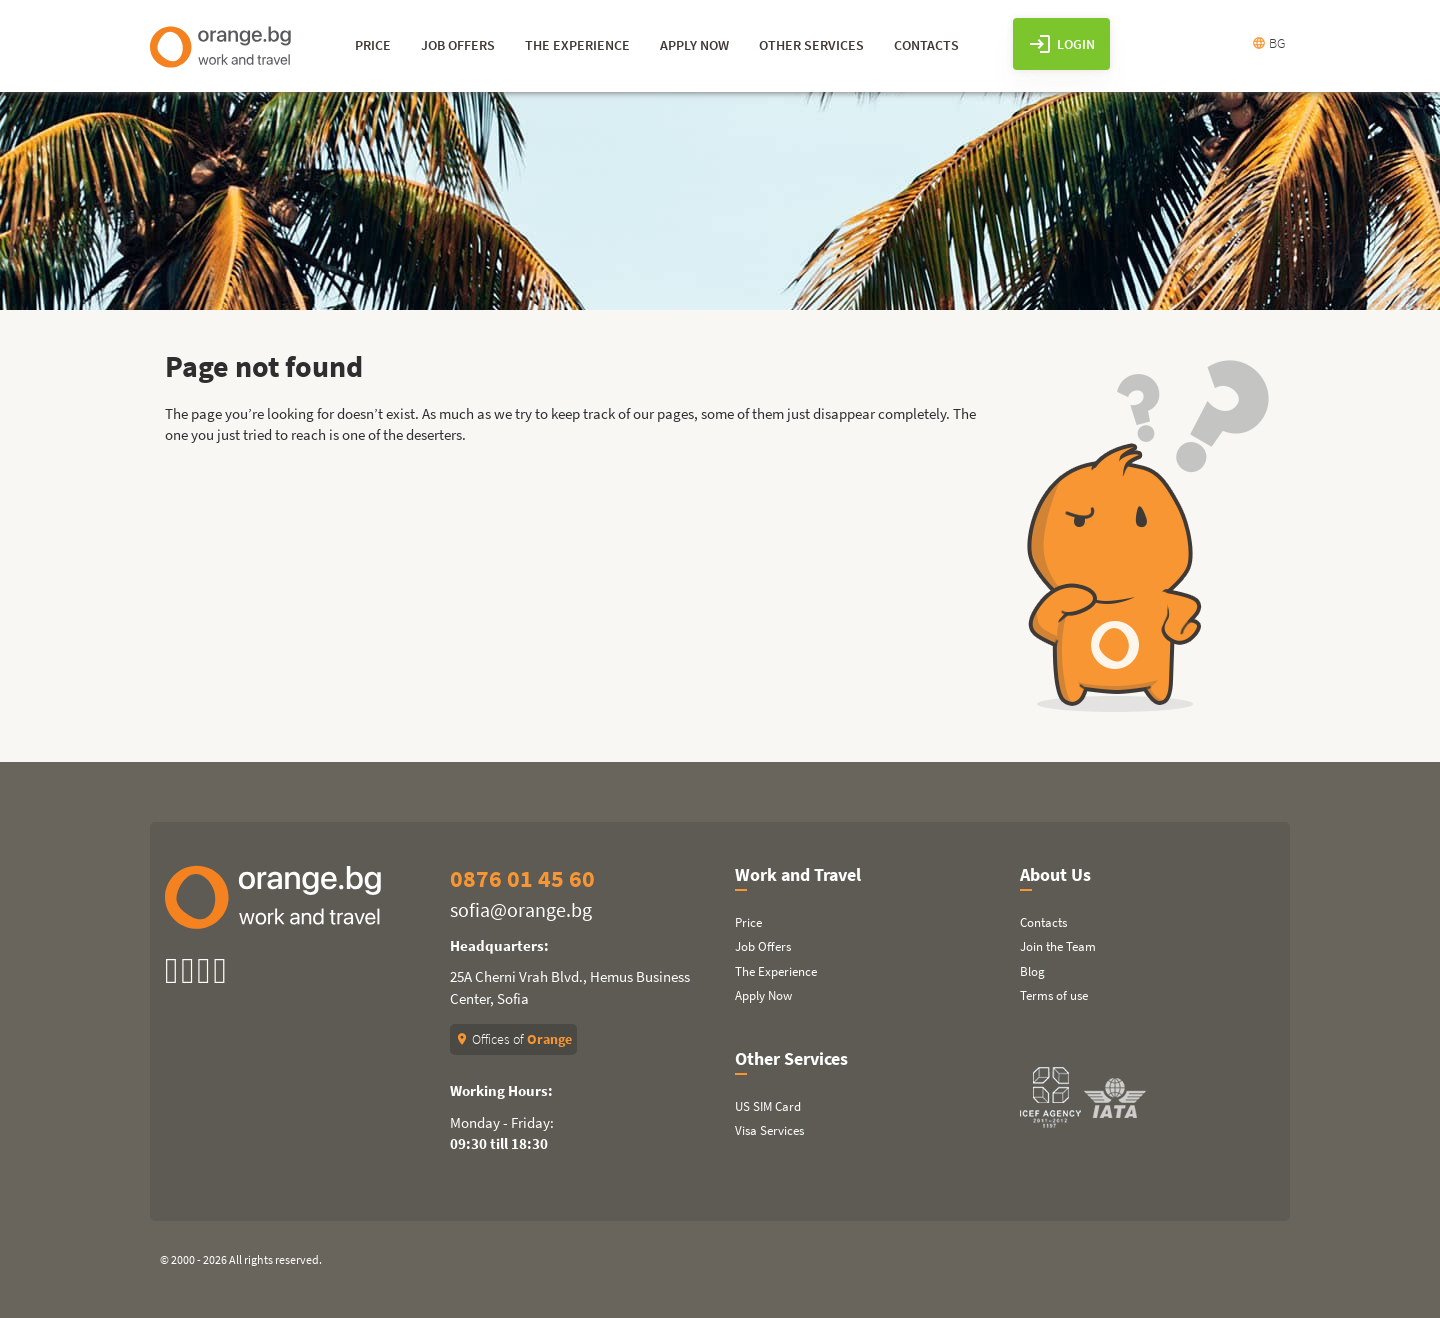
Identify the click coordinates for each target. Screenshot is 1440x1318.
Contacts (1043, 922)
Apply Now (763, 995)
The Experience (776, 971)
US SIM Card (768, 1106)
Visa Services (769, 1130)
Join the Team (1058, 946)
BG (1268, 43)
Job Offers (763, 946)
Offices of (513, 1039)
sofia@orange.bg (521, 909)
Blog (1032, 971)
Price (748, 922)
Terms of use (1054, 995)
